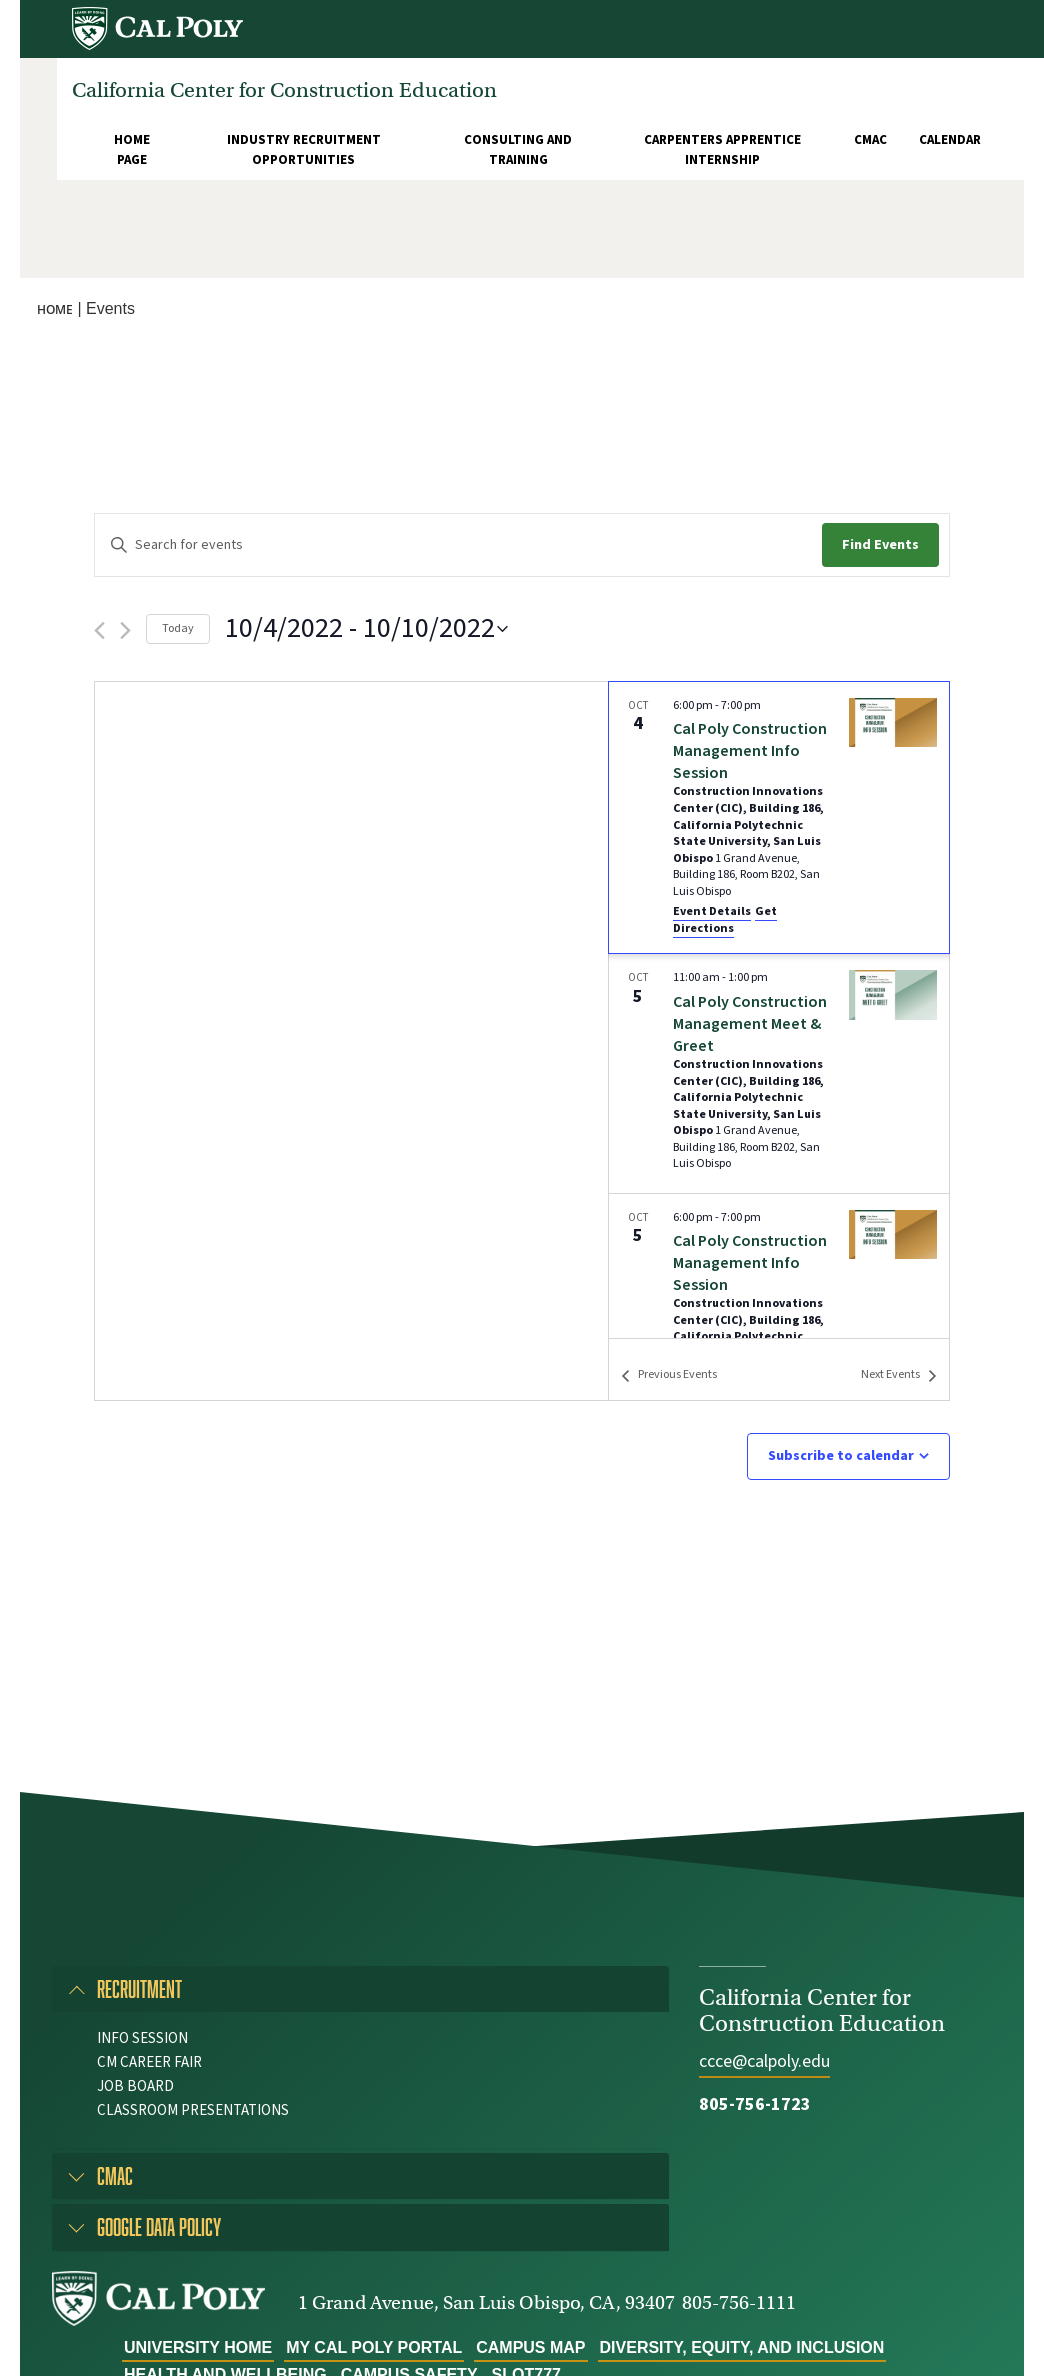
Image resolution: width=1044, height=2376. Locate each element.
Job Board (135, 2086)
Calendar (950, 140)
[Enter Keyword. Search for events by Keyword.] (458, 545)
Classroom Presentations (193, 2110)
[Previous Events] (99, 630)
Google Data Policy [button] (159, 2226)
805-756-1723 (755, 2104)
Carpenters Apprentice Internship (722, 150)
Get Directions (725, 920)
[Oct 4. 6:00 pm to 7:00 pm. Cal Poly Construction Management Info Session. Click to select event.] (779, 817)
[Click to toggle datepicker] (366, 629)
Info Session (142, 2038)
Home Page (132, 150)
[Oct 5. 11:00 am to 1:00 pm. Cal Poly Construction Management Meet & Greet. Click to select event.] (779, 1073)
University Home (198, 2347)
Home (55, 309)
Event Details (712, 911)
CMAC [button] (115, 2175)
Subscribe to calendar (841, 1456)
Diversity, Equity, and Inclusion (742, 2347)
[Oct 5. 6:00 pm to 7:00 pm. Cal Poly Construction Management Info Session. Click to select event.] (779, 1313)
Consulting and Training (518, 150)
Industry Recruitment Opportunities (304, 150)
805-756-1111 (739, 2302)
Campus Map (530, 2347)
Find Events (880, 545)
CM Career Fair (149, 2062)
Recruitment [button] (139, 1988)
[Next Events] (125, 630)
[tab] (360, 1989)
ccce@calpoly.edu (764, 2061)
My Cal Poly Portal (374, 2347)
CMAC (870, 140)
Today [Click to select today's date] (178, 628)
